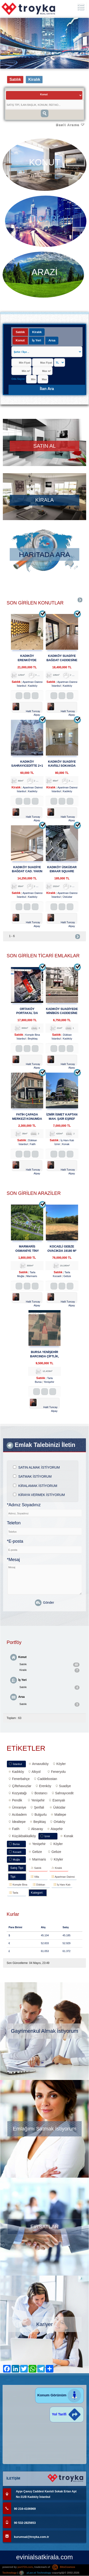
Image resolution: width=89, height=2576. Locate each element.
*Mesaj (13, 1559)
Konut (20, 340)
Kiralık (34, 79)
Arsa (51, 340)
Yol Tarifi (67, 2414)
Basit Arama (70, 125)
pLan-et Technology (35, 2572)
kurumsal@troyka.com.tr (26, 2537)
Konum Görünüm (59, 2395)
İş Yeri (36, 340)
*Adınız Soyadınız (24, 1504)
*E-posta (15, 1541)
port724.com (25, 2567)
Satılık (15, 79)
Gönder (44, 1602)
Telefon (14, 1523)
